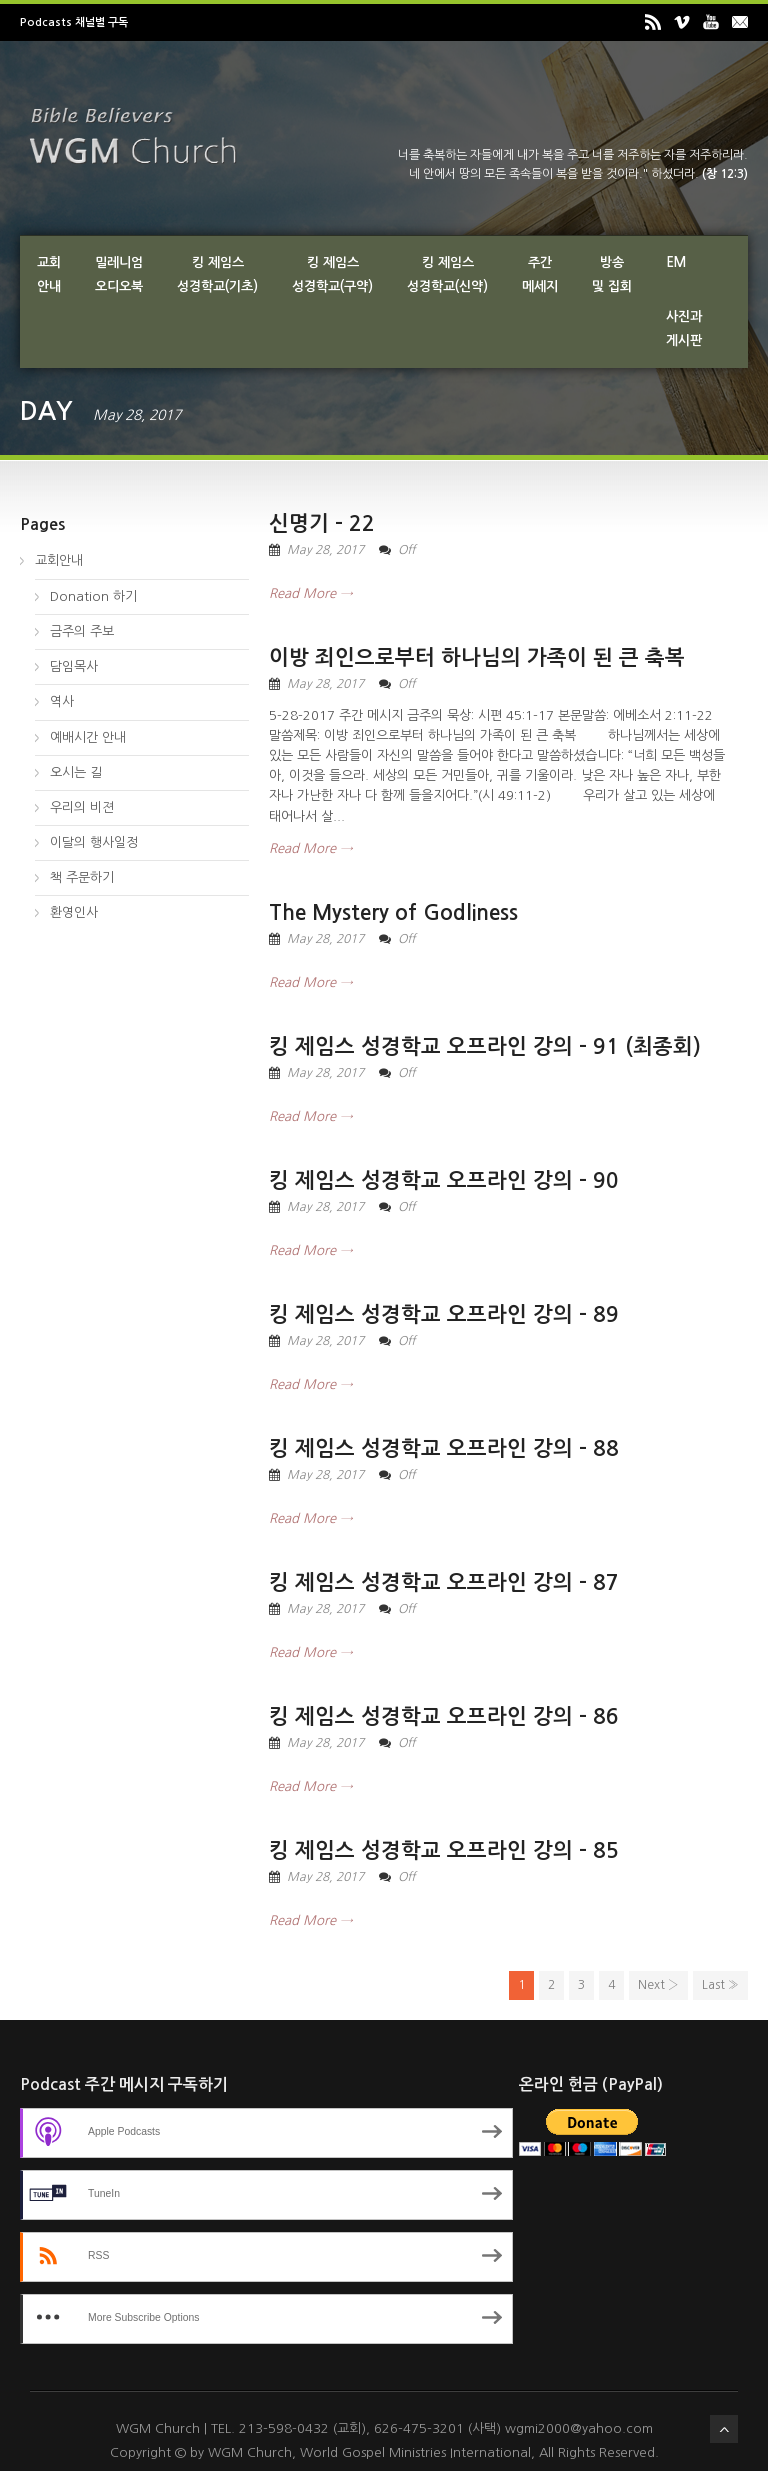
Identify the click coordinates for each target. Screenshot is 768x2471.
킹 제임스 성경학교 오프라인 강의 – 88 (444, 1448)
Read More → (310, 593)
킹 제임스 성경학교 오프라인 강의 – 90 (444, 1180)
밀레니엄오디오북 (119, 274)
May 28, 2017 (325, 550)
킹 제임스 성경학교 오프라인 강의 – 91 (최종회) (485, 1046)
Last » (720, 1985)
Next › (658, 1985)
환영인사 (74, 912)
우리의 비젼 (82, 807)
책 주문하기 (82, 877)
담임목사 (74, 666)
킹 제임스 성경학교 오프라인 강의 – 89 (444, 1314)
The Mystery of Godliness (393, 912)
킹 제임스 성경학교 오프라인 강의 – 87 (444, 1582)
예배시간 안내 (88, 737)
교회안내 (49, 274)
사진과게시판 (684, 328)
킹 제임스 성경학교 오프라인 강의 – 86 (444, 1716)
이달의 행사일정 (94, 842)
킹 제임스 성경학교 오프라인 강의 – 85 (444, 1850)
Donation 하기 (93, 596)
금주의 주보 (82, 631)
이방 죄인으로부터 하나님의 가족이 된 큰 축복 (477, 657)
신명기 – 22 (322, 523)
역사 (62, 701)
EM (676, 262)
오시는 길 (76, 772)
